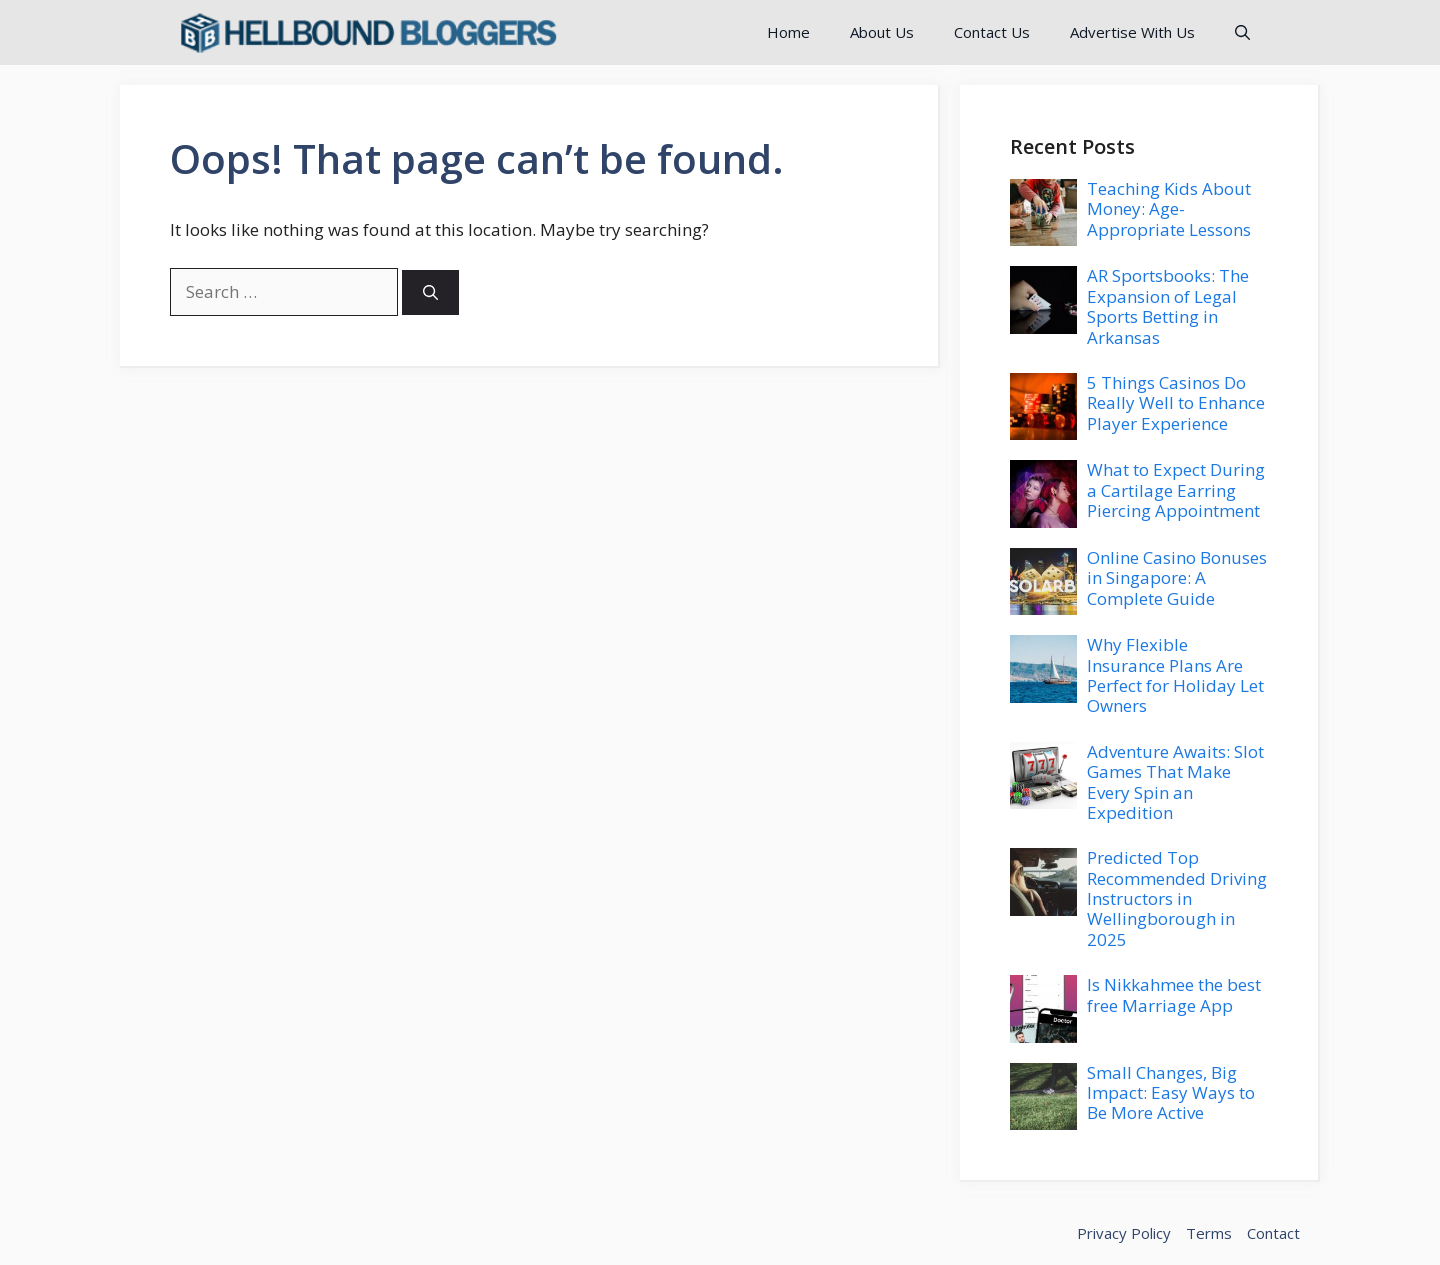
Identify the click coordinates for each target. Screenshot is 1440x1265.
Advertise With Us (1132, 32)
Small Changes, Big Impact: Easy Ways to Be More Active (1171, 1093)
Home (788, 32)
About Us (882, 32)
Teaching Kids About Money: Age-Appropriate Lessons (1169, 209)
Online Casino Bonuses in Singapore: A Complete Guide (1177, 578)
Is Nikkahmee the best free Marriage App (1174, 994)
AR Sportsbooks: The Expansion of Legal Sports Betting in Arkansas (1168, 306)
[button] (1242, 32)
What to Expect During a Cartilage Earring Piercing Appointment (1176, 490)
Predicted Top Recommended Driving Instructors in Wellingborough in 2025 (1177, 898)
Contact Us (992, 32)
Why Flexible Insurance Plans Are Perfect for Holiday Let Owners (1175, 675)
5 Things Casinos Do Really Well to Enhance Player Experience (1176, 403)
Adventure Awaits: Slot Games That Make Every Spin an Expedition (1175, 782)
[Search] (430, 292)
